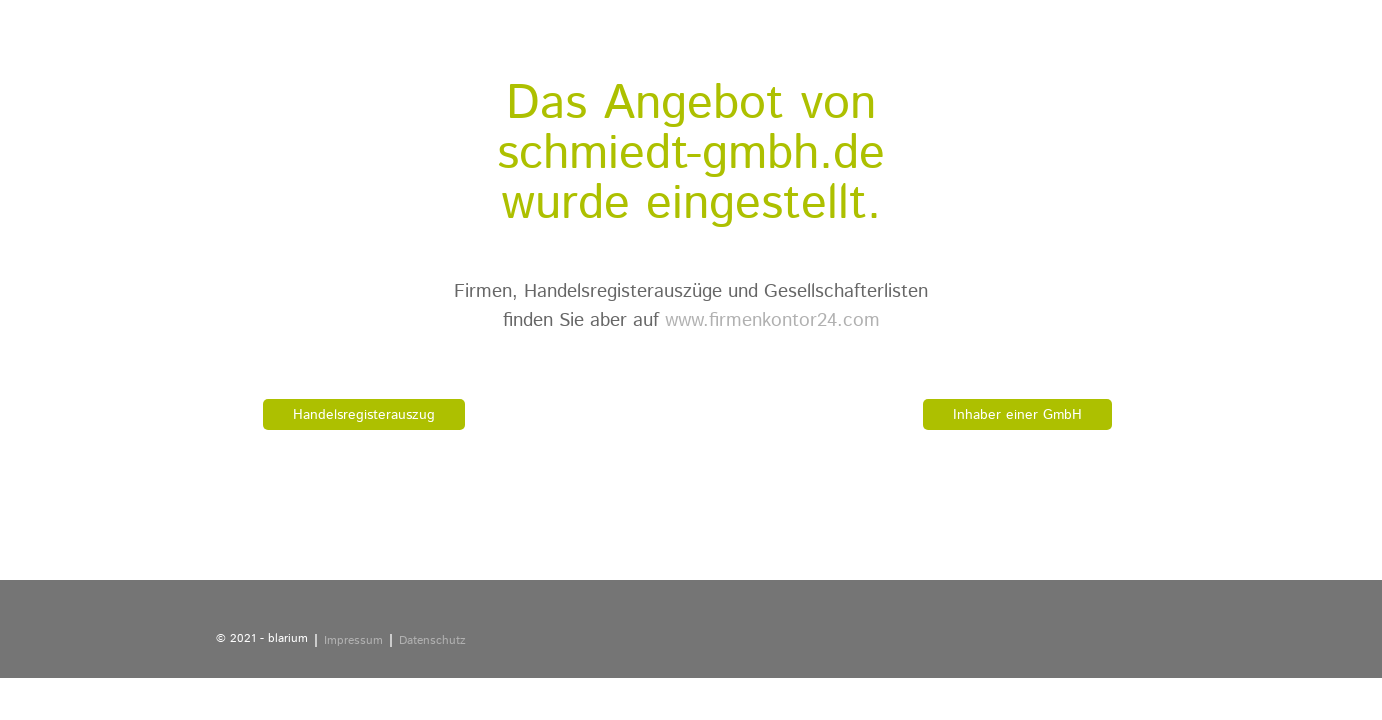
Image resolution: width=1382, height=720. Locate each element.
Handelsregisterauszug (364, 415)
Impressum (353, 640)
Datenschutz (432, 640)
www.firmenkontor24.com (772, 320)
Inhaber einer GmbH (1017, 415)
